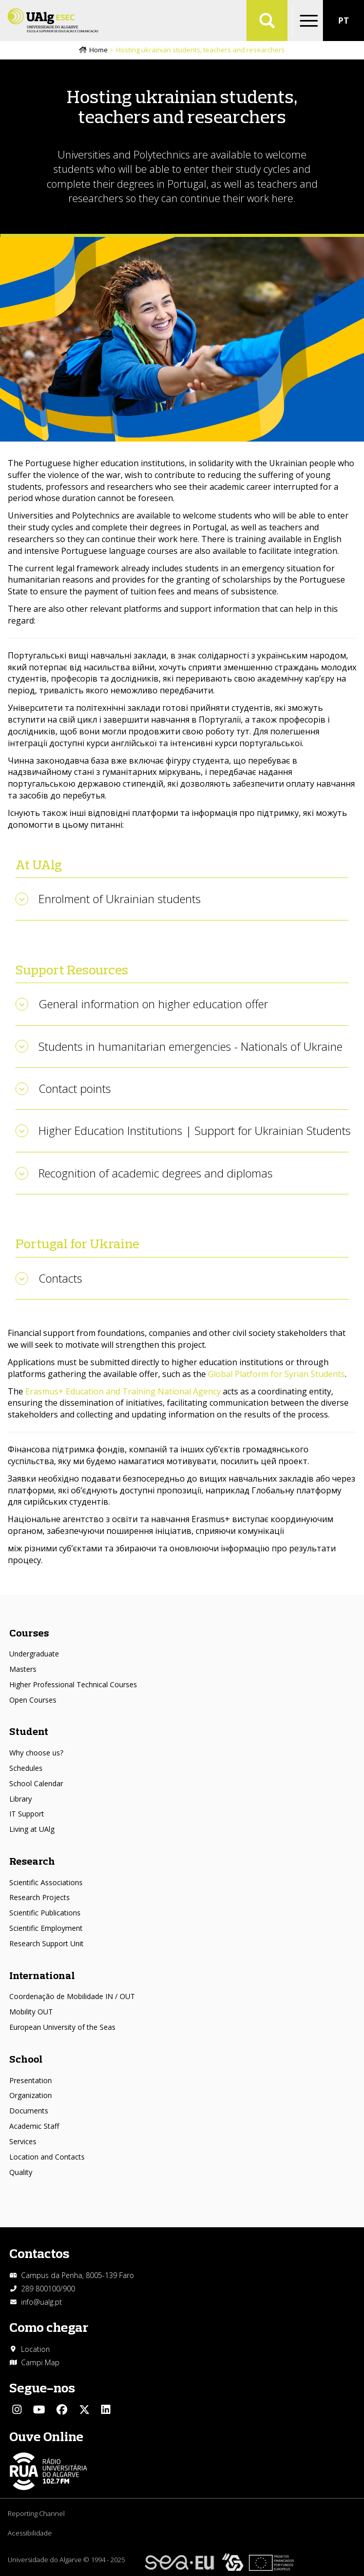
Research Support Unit (46, 1943)
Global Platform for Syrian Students (276, 1374)
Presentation (30, 2080)
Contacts (60, 1278)
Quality (20, 2172)
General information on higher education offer (153, 1003)
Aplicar (267, 20)
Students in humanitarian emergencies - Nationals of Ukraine (190, 1046)
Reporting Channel (36, 2513)
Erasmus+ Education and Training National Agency (123, 1391)
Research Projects (39, 1897)
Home (98, 49)
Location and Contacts (47, 2157)
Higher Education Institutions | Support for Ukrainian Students (195, 1130)
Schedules (26, 1768)
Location (35, 2349)
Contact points (75, 1088)
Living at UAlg (31, 1829)
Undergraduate (34, 1654)
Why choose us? (36, 1753)
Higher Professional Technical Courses (73, 1684)
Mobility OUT (31, 2011)
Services (22, 2141)
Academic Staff (34, 2126)
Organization (30, 2095)
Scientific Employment (46, 1928)
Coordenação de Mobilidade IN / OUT (72, 1996)
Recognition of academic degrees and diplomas (156, 1173)
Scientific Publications (45, 1913)
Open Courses (32, 1700)
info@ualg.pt (41, 2302)
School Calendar (36, 1783)
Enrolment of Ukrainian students (120, 898)
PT (343, 20)
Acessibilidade (30, 2533)
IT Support (26, 1814)
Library (20, 1799)
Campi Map (40, 2362)
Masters (22, 1669)
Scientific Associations (46, 1882)
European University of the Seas (62, 2027)
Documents (28, 2110)
